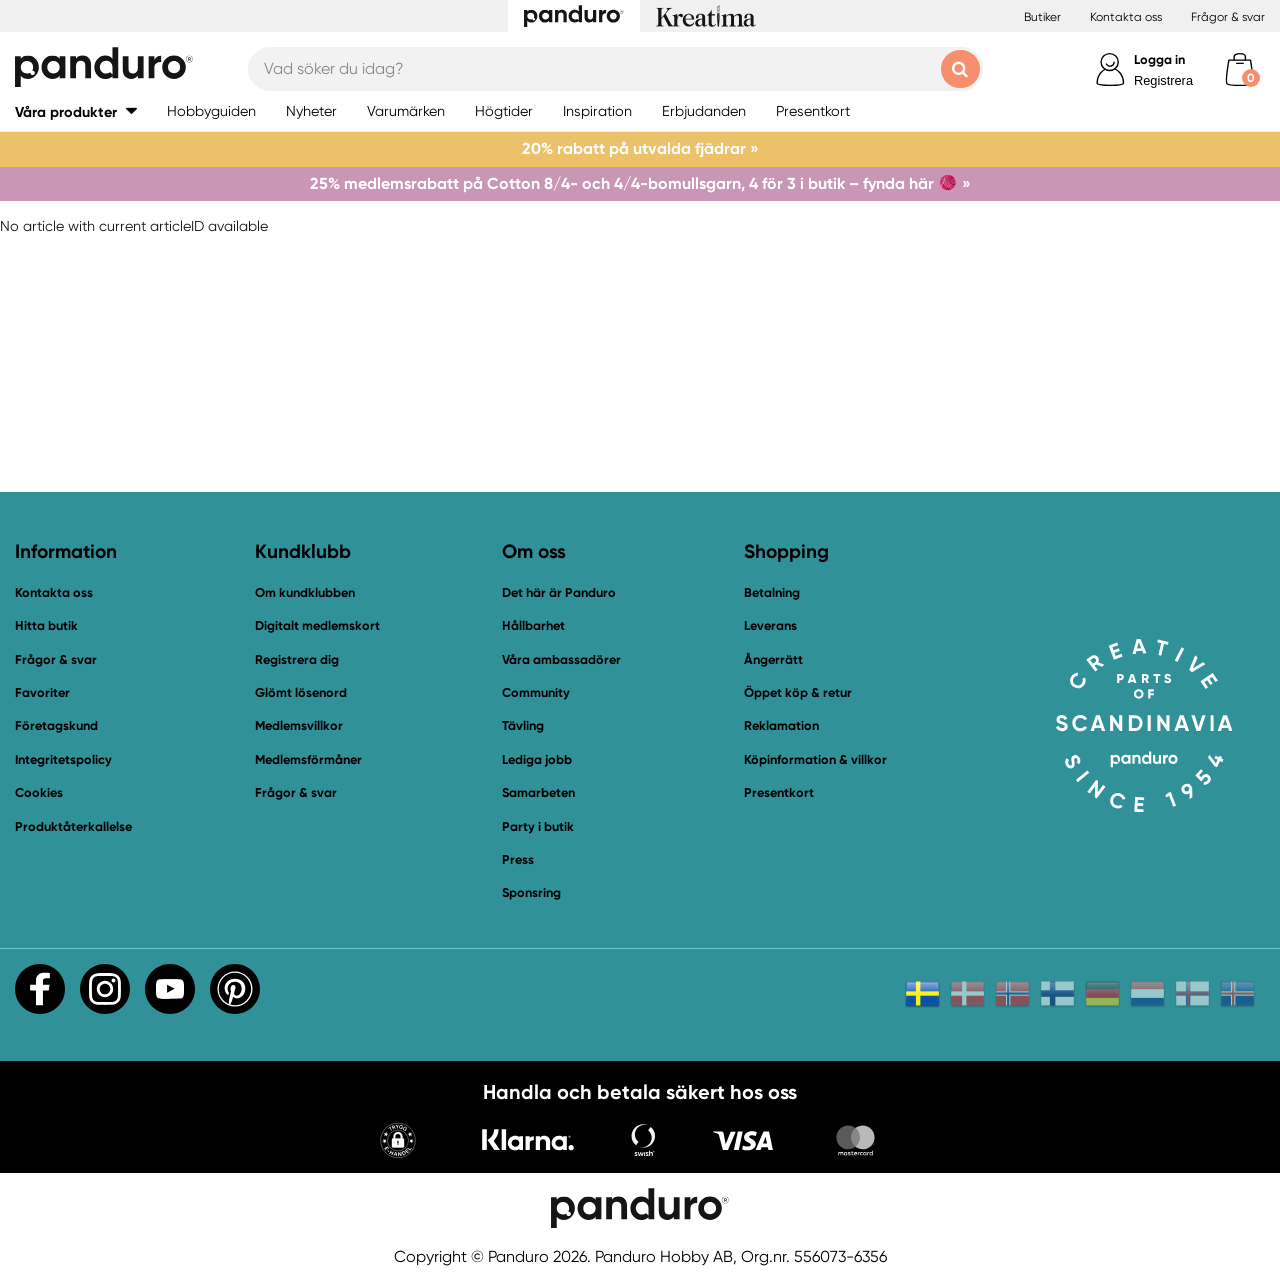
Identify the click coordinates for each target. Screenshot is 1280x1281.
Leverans (770, 625)
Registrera (1163, 80)
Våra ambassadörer (561, 659)
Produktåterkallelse (73, 826)
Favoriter (42, 692)
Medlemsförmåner (308, 759)
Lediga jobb (537, 759)
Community (536, 692)
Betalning (772, 592)
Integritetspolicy (63, 759)
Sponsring (531, 892)
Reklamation (781, 725)
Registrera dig (297, 659)
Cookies (39, 793)
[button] (398, 1142)
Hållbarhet (533, 625)
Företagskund (56, 725)
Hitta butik (46, 625)
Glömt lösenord (301, 692)
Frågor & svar (1228, 17)
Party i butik (538, 826)
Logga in (1159, 59)
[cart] (1239, 69)
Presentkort (779, 792)
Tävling (523, 725)
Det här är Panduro (559, 592)
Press (518, 859)
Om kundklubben (305, 592)
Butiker (1042, 17)
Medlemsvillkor (299, 725)
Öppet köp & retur (798, 692)
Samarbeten (538, 792)
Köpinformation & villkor (815, 759)
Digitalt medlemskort (317, 625)
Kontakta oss (1126, 17)
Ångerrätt (773, 659)
